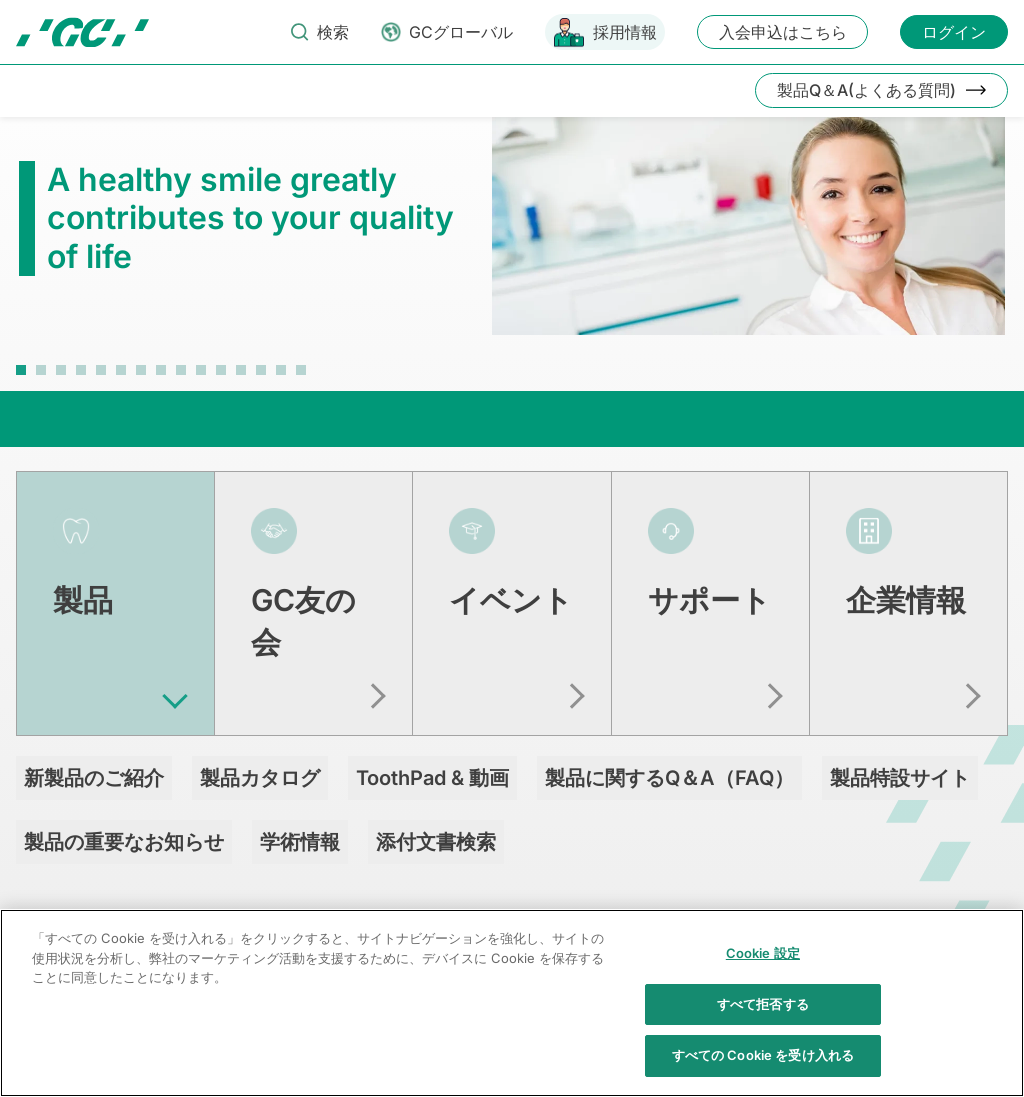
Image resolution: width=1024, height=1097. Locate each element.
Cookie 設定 (763, 965)
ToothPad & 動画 (432, 765)
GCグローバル (461, 32)
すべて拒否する (763, 1015)
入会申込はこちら (783, 32)
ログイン (954, 32)
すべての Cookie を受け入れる (763, 1067)
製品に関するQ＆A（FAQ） (669, 765)
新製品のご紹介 (94, 765)
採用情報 (625, 32)
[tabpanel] (512, 236)
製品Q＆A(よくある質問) (866, 90)
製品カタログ (260, 765)
